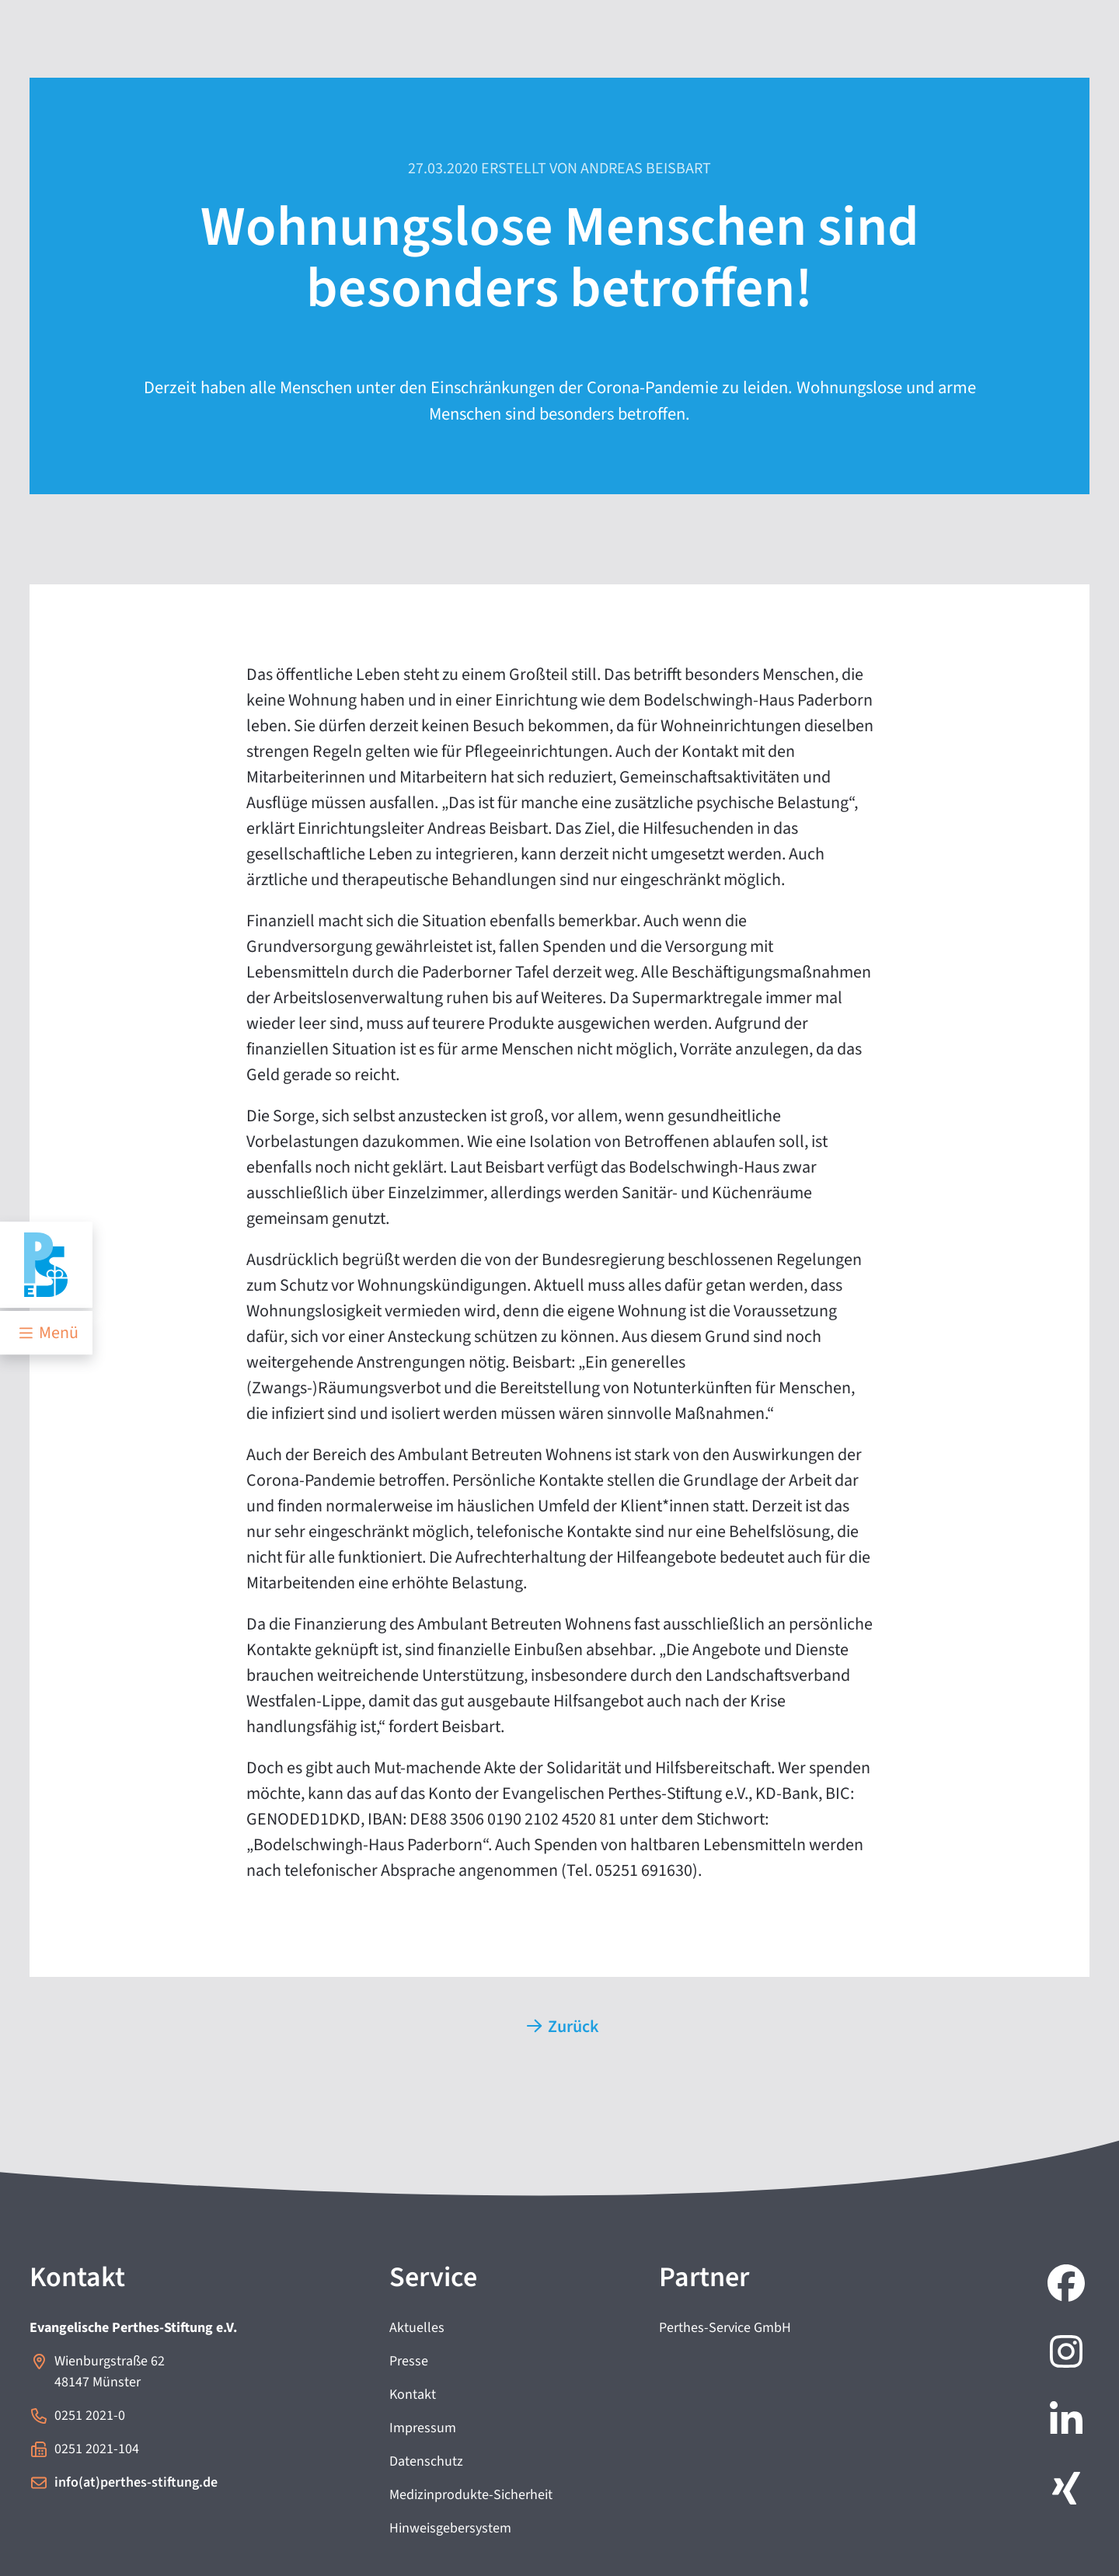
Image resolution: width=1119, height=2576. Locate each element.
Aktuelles (416, 2327)
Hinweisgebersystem (450, 2528)
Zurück (562, 2026)
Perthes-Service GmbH (725, 2327)
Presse (408, 2361)
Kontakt (412, 2394)
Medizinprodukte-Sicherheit (471, 2495)
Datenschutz (426, 2461)
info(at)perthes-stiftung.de (136, 2482)
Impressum (422, 2428)
